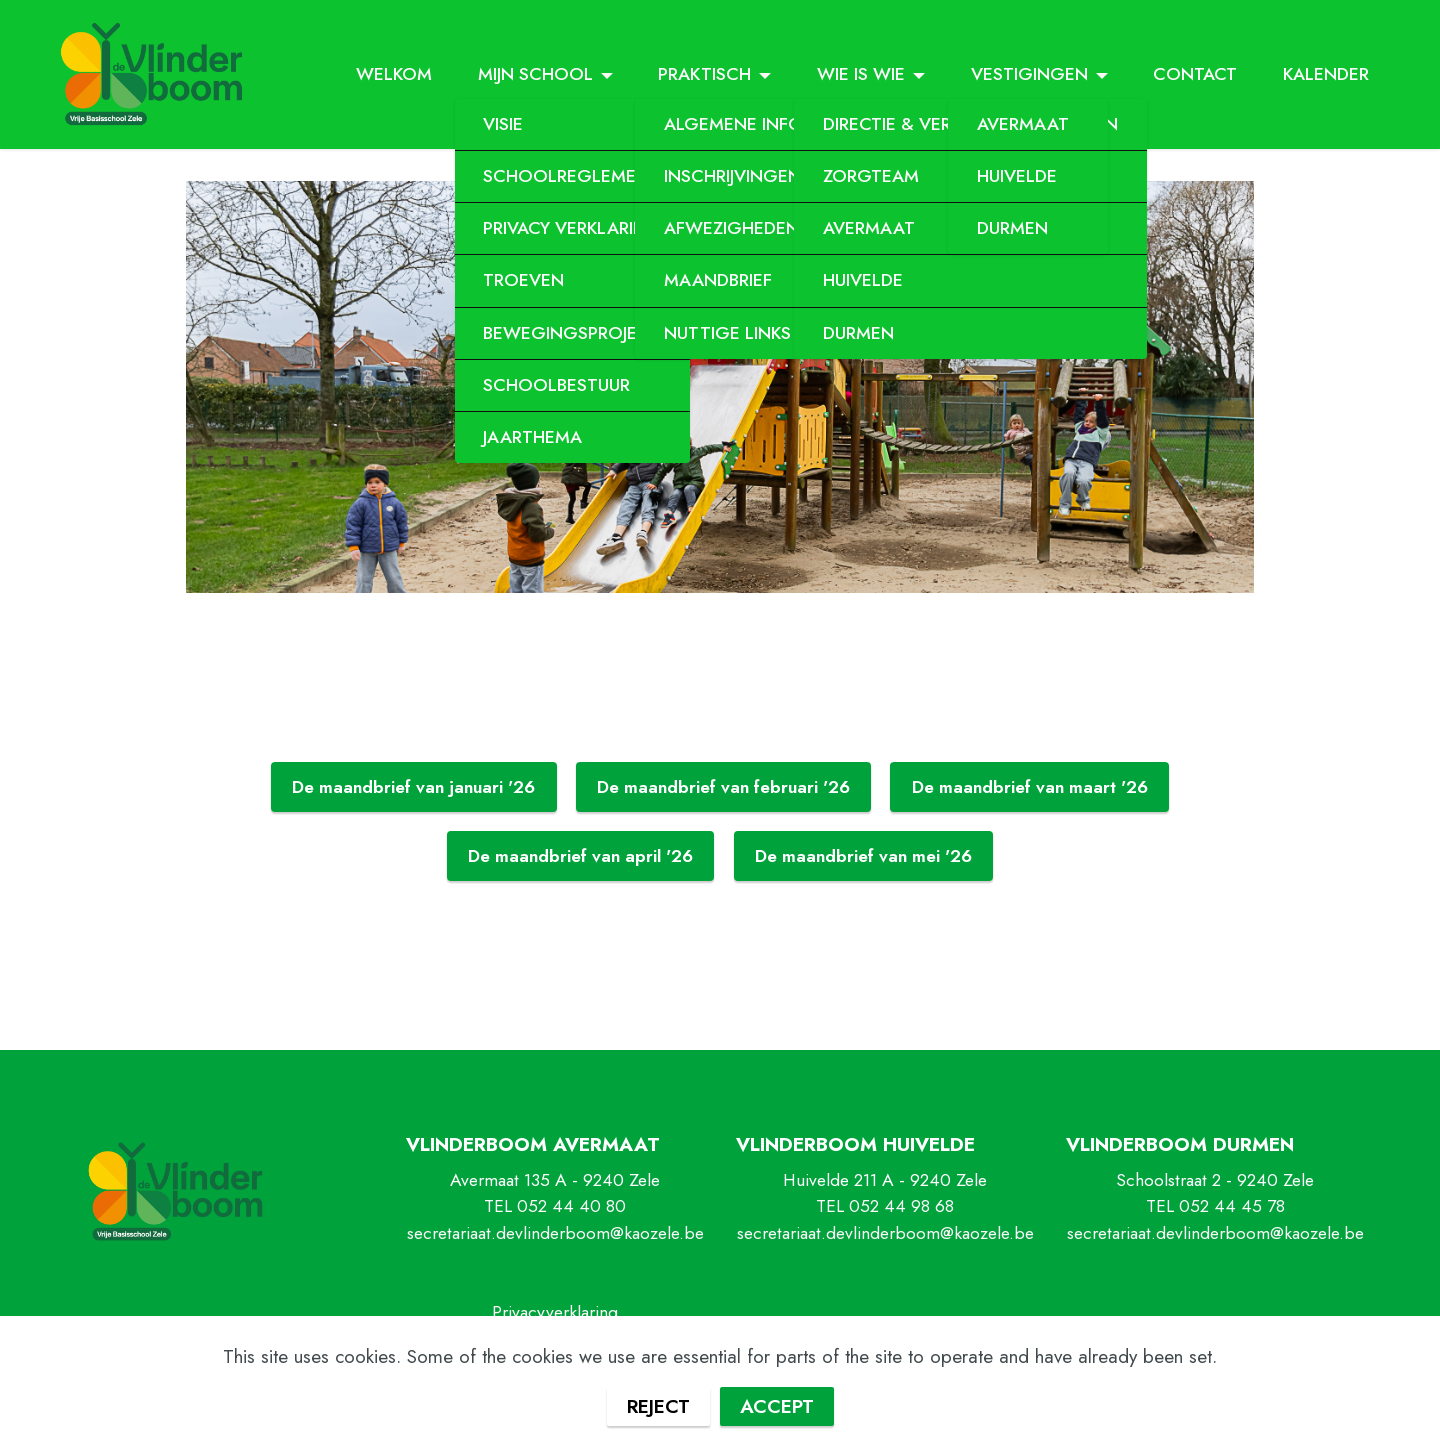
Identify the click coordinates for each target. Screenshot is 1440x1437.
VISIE (503, 124)
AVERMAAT (1023, 124)
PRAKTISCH (704, 74)
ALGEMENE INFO (733, 124)
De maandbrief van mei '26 (863, 856)
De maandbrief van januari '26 (413, 787)
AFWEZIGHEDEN (731, 228)
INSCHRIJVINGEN (732, 176)
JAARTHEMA (532, 437)
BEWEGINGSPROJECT (571, 333)
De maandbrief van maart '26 (1030, 787)
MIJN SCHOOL (535, 74)
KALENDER (1326, 74)
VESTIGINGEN (1029, 74)
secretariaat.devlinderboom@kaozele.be (555, 1233)
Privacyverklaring (555, 1312)
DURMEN (858, 333)
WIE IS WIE (861, 74)
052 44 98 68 (901, 1206)
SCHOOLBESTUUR (556, 385)
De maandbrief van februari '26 (723, 787)
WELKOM (394, 74)
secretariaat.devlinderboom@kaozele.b (1211, 1233)
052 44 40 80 (571, 1206)
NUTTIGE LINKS (727, 333)
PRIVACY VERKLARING (572, 228)
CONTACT (1195, 74)
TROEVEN (523, 280)
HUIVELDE (863, 280)
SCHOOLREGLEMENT (571, 176)
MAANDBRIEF (718, 280)
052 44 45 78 (1232, 1206)
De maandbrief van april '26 (580, 856)
